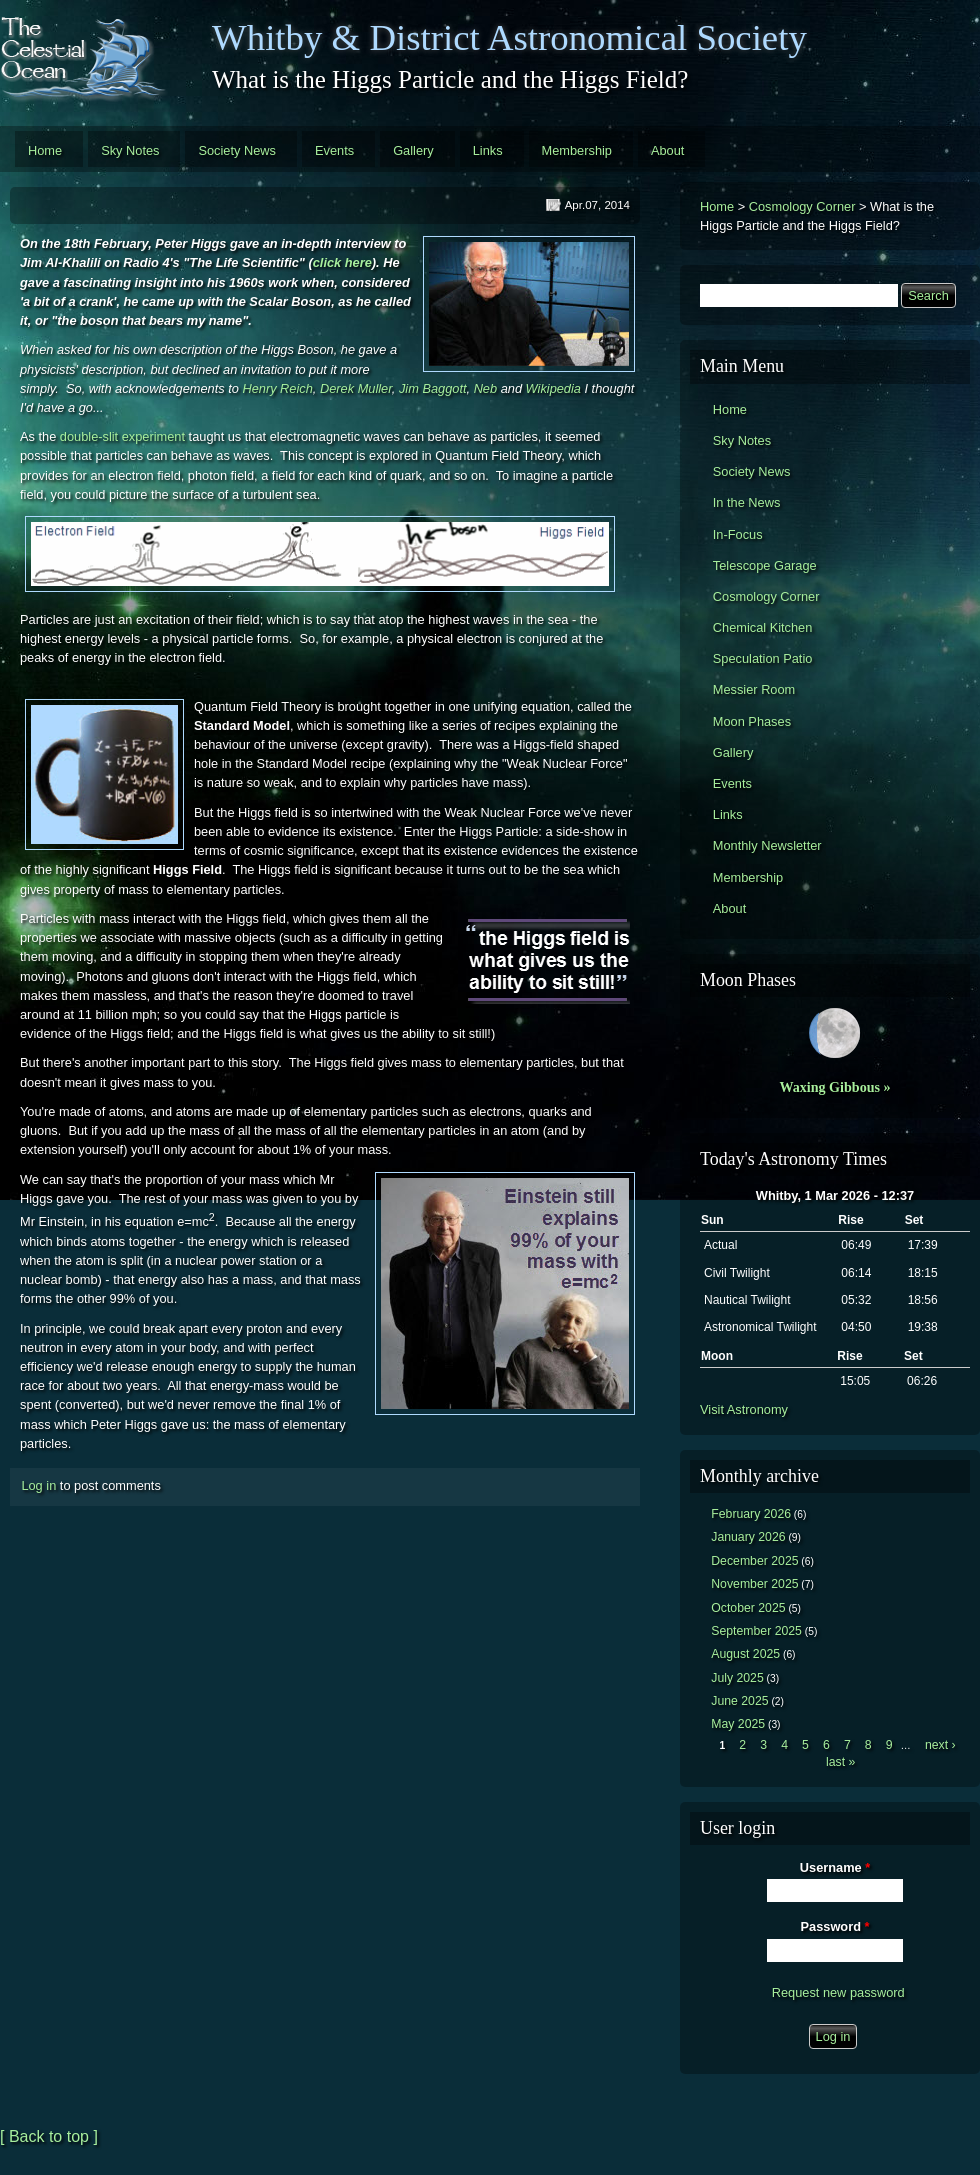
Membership (577, 150)
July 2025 (737, 1678)
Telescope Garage (765, 565)
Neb (485, 388)
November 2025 (754, 1584)
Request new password (838, 1992)
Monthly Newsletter (767, 845)
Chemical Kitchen (763, 627)
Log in (38, 1485)
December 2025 (754, 1561)
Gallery (413, 150)
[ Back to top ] (49, 2136)
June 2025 (739, 1701)
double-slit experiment (122, 436)
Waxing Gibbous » (834, 1087)
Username (835, 1867)
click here (342, 262)
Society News (237, 150)
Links (488, 150)
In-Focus (738, 534)
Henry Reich (277, 388)
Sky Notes (130, 150)
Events (334, 150)
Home (45, 150)
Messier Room (754, 689)
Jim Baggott (433, 388)
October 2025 (748, 1608)
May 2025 (738, 1724)
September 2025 (756, 1631)
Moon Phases (752, 721)
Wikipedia (553, 388)
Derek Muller (356, 388)
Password (835, 1926)
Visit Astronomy (744, 1409)
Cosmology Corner (802, 206)
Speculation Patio (763, 658)
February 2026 (751, 1514)
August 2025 (745, 1654)
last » (840, 1762)
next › (940, 1745)
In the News (747, 502)
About (667, 150)
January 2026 (748, 1537)
